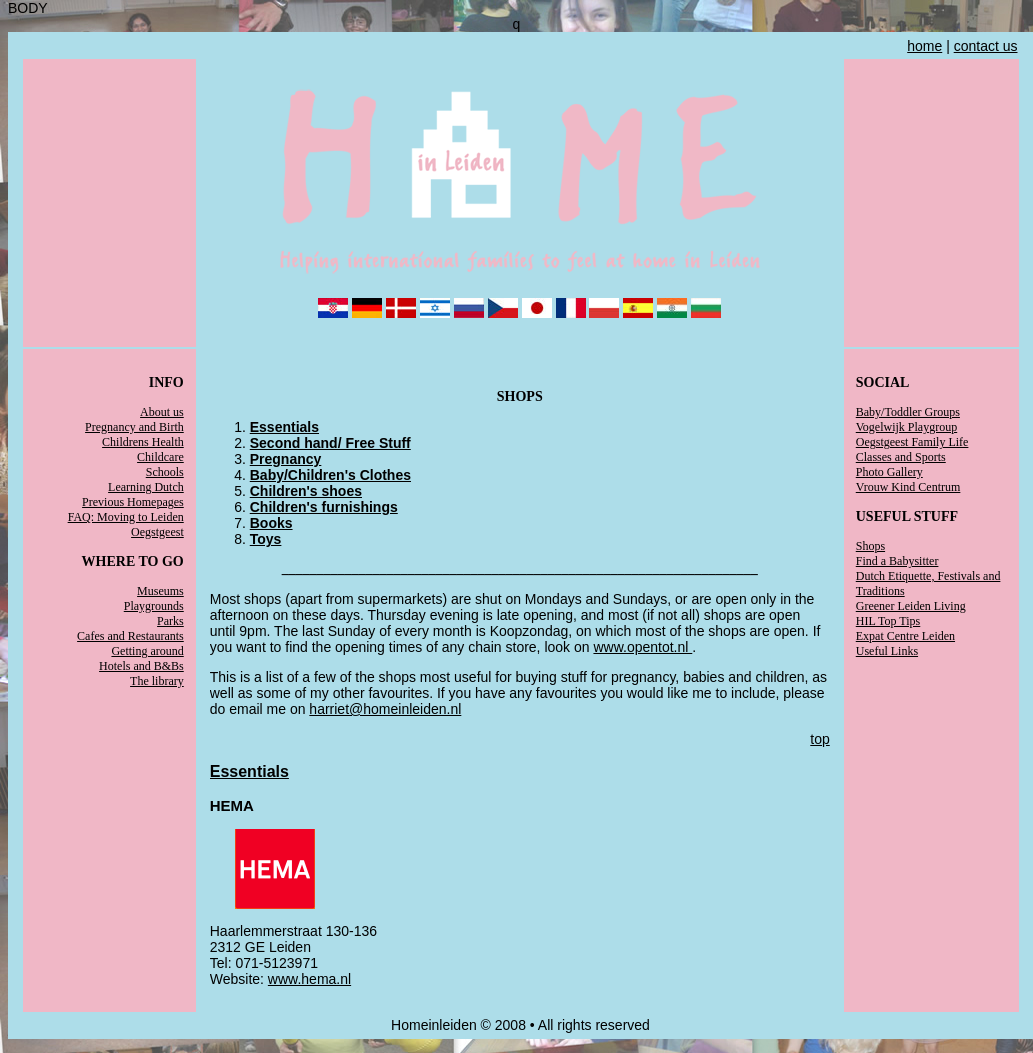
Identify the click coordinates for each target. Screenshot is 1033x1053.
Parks (170, 621)
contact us (986, 46)
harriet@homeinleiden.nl (385, 709)
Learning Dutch (146, 487)
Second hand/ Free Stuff (330, 443)
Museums (160, 591)
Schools (165, 472)
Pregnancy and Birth (134, 427)
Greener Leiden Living (911, 606)
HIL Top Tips (888, 621)
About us (162, 412)
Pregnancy (286, 459)
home (924, 46)
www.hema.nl (309, 979)
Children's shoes (306, 491)
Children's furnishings (324, 507)
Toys (266, 539)
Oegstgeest (157, 532)
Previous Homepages (133, 502)
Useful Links (887, 651)
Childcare (160, 457)
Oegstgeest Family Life (912, 442)
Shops (870, 546)
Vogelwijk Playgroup (906, 427)
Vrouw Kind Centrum (908, 487)
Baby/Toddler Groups (908, 412)
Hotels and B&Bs (141, 666)
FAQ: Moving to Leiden (126, 517)
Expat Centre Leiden (905, 636)
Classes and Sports (901, 457)
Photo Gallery (889, 472)
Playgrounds (154, 606)
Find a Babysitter (897, 561)
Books (271, 523)
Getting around (147, 651)
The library (157, 681)
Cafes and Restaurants (130, 636)
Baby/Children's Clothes (330, 475)
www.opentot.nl (642, 647)
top (819, 739)
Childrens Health (143, 442)
